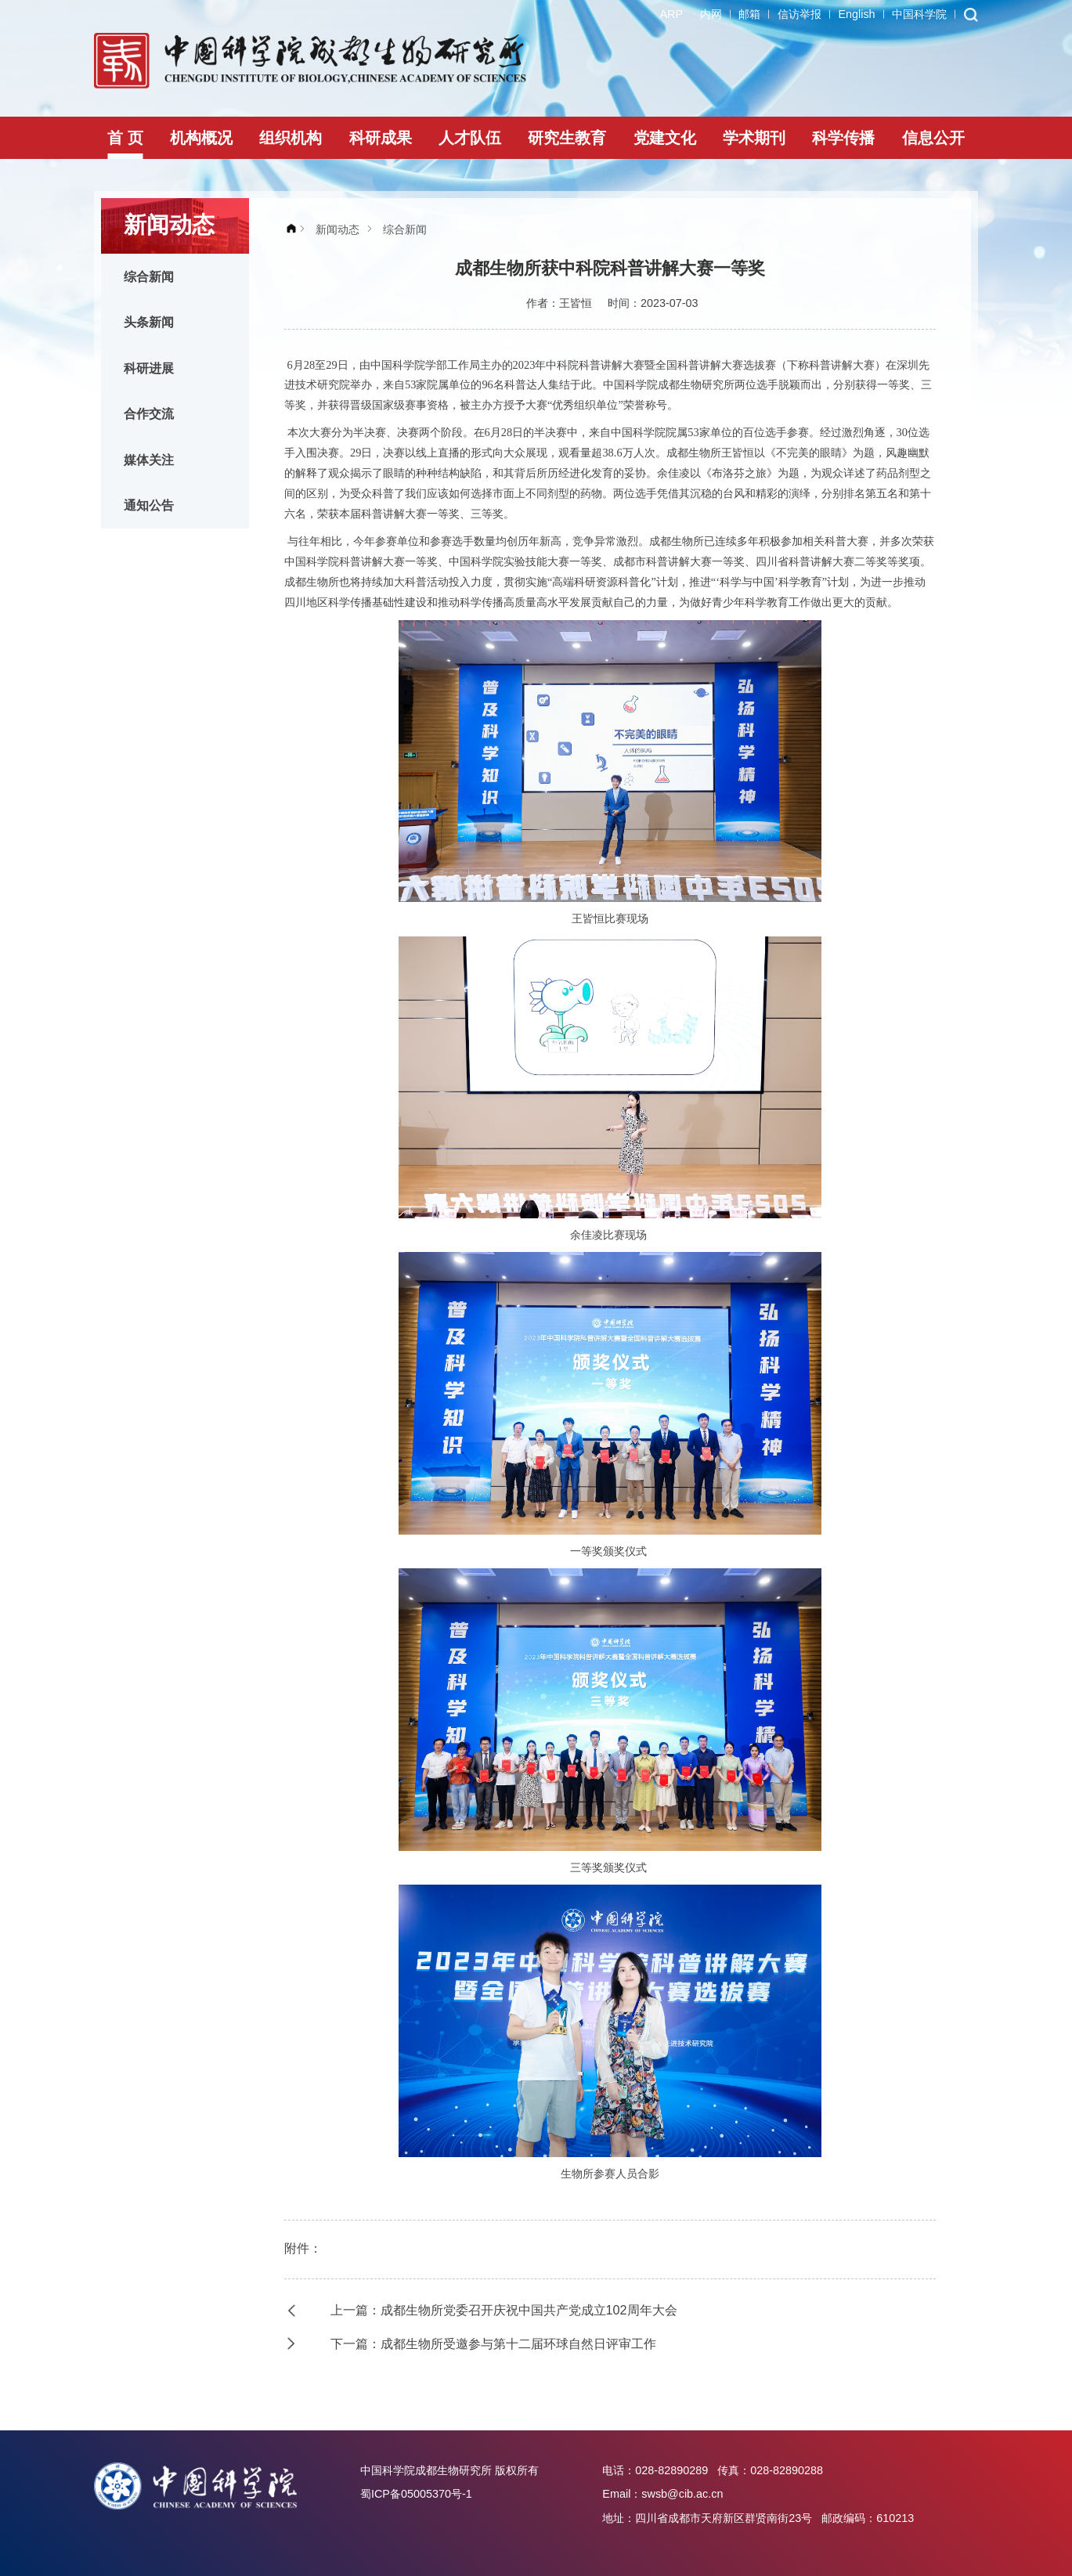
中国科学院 (919, 14)
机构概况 (201, 137)
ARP (671, 14)
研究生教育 (567, 137)
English (856, 14)
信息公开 (933, 137)
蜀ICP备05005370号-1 (416, 2494)
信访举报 (799, 14)
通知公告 (149, 505)
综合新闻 (149, 276)
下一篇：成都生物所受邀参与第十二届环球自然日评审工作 (493, 2343)
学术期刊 (754, 137)
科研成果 (380, 137)
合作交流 (149, 413)
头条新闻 (149, 322)
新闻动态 (337, 229)
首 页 (125, 137)
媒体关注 (149, 460)
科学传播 (843, 137)
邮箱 (749, 14)
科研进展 (149, 368)
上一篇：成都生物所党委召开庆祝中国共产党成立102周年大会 (503, 2310)
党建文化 (664, 137)
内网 (711, 14)
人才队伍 (470, 137)
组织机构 (290, 137)
